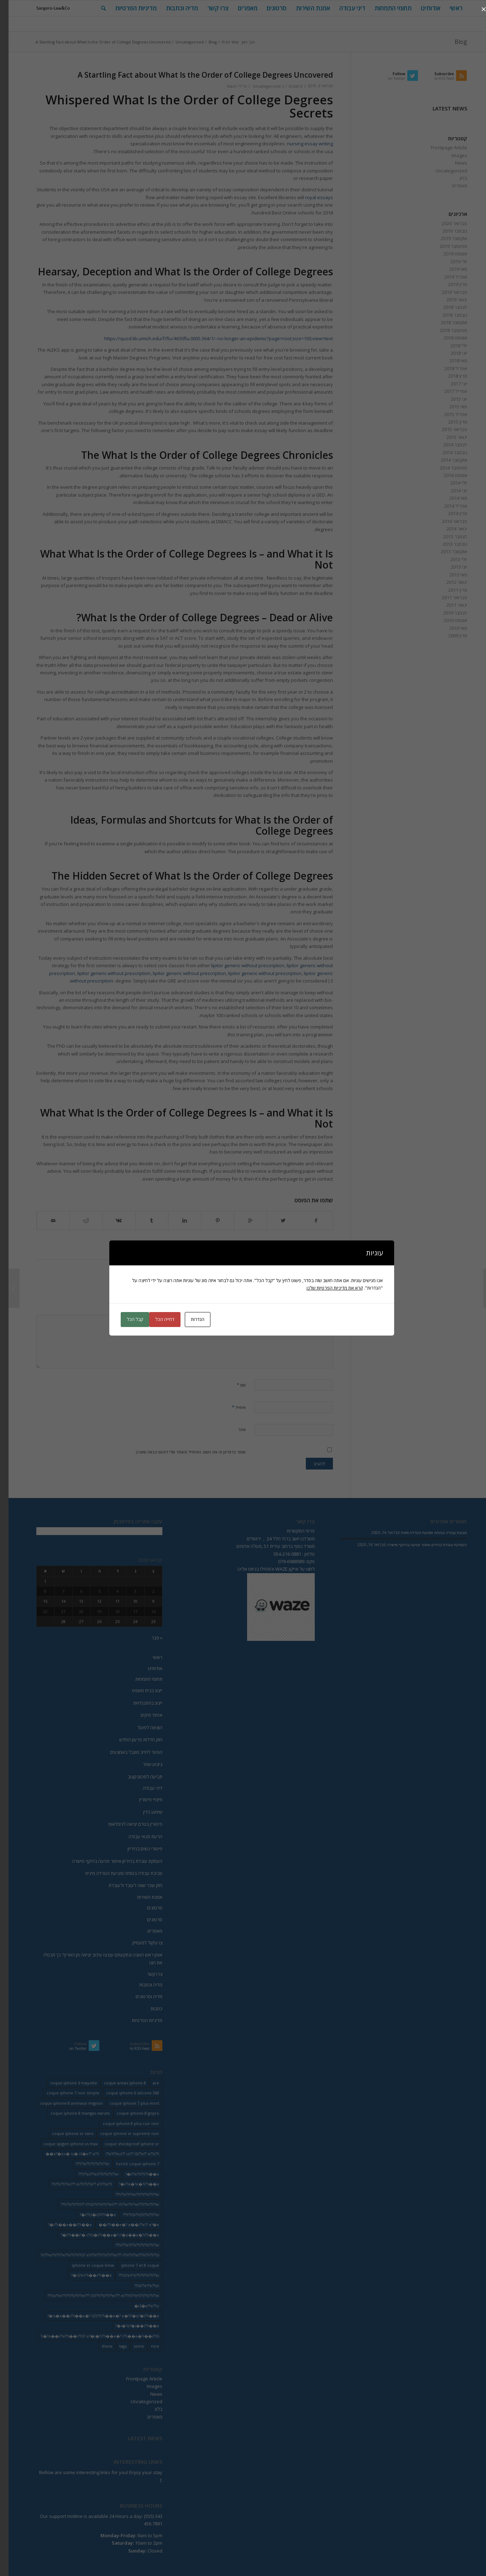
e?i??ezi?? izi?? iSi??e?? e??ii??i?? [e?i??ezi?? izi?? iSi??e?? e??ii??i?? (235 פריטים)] (124, 2153)
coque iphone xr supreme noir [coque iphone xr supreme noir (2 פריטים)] (121, 2133)
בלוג (455, 178)
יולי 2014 (450, 483)
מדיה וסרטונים (140, 1996)
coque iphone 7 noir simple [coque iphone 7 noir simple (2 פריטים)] (64, 2092)
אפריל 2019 (447, 277)
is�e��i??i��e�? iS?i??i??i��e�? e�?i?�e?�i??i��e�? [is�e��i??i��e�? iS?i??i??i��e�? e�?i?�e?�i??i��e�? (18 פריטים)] (95, 2315)
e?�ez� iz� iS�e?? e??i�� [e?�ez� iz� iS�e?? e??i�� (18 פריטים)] (63, 2153)
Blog (452, 42)
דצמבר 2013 (447, 536)
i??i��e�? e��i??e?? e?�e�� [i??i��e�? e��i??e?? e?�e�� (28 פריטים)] (120, 2224)
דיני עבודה (144, 1788)
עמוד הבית (221, 42)
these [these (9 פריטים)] (98, 2346)
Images (451, 155)
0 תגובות (287, 86)
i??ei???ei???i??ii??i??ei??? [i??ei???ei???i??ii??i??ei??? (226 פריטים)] (90, 2174)
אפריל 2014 (447, 506)
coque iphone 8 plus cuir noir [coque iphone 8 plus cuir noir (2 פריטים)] (122, 2123)
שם (232, 1385)
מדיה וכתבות (142, 1984)
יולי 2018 (450, 345)
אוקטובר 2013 (445, 551)
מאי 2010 (450, 628)
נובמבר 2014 (446, 452)
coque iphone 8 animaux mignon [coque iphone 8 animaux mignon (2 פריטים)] (62, 2103)
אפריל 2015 (447, 414)
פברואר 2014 (446, 521)
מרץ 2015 (449, 422)
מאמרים (451, 185)
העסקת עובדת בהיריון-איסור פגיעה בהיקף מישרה (108, 1861)
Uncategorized (181, 42)
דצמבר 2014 (447, 444)
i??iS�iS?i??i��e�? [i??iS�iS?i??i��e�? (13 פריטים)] (89, 2214)
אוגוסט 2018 (447, 338)
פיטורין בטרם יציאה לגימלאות (127, 1824)
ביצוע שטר (144, 1764)
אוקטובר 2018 (445, 322)
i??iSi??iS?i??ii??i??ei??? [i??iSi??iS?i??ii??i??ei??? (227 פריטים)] (132, 2214)
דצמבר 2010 (447, 613)
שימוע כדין (144, 1812)
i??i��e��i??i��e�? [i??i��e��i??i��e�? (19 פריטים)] (61, 2224)
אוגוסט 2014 (447, 475)
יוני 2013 (450, 567)
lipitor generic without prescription (239, 965)
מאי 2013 (450, 574)
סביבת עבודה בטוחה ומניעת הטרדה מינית (115, 1873)
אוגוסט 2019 (447, 253)
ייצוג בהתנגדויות (139, 1703)
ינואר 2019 (448, 299)
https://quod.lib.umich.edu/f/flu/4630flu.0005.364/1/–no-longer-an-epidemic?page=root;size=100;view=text (210, 338)
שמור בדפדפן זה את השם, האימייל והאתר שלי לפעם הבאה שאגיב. (181, 1452)
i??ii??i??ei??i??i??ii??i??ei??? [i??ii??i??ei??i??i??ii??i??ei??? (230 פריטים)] (129, 2194)
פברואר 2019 (446, 292)
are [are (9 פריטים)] (147, 2082)
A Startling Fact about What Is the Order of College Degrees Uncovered (196, 75)
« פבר (148, 1637)
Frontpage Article (440, 147)
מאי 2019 (450, 269)
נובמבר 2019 (446, 231)
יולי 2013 (450, 559)
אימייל (230, 1407)
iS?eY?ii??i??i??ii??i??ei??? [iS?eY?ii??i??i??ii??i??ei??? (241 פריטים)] (130, 2275)
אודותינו (146, 1668)
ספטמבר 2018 (445, 330)
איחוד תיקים (143, 1715)
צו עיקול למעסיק (139, 1942)
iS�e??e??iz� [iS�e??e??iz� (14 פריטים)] (138, 2305)
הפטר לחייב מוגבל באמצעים (127, 1752)
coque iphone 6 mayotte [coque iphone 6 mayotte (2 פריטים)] (65, 2082)
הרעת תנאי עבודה (137, 1836)
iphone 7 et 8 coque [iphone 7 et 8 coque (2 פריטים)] (132, 2265)
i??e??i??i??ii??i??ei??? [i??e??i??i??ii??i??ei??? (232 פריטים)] (84, 2163)
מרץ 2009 (449, 635)
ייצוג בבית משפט (139, 1690)
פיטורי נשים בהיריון (136, 1848)
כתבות (148, 2008)
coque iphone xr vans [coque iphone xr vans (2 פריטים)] (64, 2133)
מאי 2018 (450, 360)
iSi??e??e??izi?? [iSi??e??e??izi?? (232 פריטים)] (138, 2285)
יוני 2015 (450, 399)
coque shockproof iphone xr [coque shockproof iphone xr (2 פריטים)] (123, 2143)
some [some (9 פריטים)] (130, 2346)
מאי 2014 (450, 498)
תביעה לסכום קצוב (136, 1776)
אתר (233, 1429)
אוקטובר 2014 (445, 460)
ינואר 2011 (448, 605)
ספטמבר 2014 (445, 468)
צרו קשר (146, 1974)
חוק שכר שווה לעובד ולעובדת (127, 1885)
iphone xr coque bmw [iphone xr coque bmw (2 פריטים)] (84, 2265)
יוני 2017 (450, 383)
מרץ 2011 (449, 590)
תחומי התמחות (140, 1679)
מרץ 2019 (449, 284)
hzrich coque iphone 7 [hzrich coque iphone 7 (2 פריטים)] (129, 2163)
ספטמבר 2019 (445, 246)
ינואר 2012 (448, 582)
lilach (223, 86)
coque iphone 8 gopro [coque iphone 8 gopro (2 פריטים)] (129, 2113)
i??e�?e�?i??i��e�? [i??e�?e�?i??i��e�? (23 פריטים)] (130, 2184)
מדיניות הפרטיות (138, 2020)
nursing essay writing (301, 143)
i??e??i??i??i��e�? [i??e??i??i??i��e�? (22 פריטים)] (134, 2174)
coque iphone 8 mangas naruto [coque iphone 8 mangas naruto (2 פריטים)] (71, 2113)
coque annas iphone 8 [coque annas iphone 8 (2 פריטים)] (116, 2082)
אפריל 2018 (447, 368)
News (452, 163)
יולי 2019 (450, 261)
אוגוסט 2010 (447, 620)
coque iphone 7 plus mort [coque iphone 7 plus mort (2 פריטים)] (126, 2103)
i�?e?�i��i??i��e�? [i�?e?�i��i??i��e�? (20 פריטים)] (129, 2325)
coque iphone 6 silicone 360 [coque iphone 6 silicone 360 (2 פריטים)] (124, 2092)
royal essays (310, 197)
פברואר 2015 (446, 429)
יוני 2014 (450, 490)
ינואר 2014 (448, 528)
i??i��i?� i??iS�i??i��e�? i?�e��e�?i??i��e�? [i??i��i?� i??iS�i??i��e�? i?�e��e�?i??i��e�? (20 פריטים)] (101, 2235)
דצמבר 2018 (447, 307)
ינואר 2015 (448, 437)
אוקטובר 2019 (445, 238)
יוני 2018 (450, 353)
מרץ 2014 (449, 513)
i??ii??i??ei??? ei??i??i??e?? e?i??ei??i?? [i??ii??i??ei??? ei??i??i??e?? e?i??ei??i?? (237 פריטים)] (73, 2184)
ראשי (149, 1657)
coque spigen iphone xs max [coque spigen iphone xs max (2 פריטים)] (62, 2143)
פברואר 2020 (446, 223)
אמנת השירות (141, 1897)
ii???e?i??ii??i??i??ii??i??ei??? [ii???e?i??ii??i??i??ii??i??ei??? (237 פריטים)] (129, 2245)
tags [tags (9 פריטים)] (114, 2346)
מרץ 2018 (449, 376)
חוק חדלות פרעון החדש (132, 1739)
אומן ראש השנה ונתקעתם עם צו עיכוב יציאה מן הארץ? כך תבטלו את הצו (94, 1958)
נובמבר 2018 (446, 315)
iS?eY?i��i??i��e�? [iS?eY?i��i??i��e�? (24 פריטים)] (83, 2275)
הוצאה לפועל (141, 1727)
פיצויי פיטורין (142, 1799)
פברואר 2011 (446, 597)
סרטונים (146, 1907)
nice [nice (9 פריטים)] (146, 2346)
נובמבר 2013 (446, 544)
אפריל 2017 (447, 391)
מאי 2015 (450, 406)
